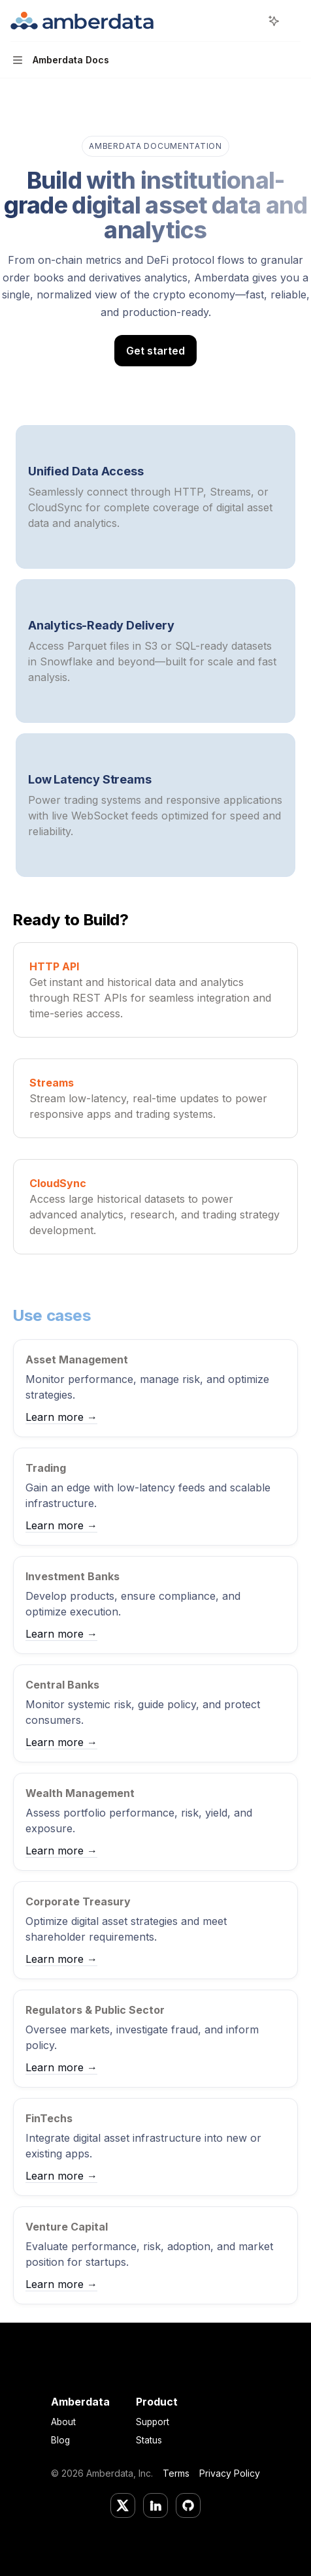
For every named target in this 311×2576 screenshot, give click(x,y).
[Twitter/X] (122, 2505)
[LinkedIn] (155, 2505)
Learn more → (61, 1416)
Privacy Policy (229, 2473)
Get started (155, 350)
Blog (60, 2440)
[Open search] (249, 20)
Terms (176, 2473)
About (63, 2422)
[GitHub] (188, 2505)
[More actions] (294, 21)
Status (149, 2440)
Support (152, 2422)
